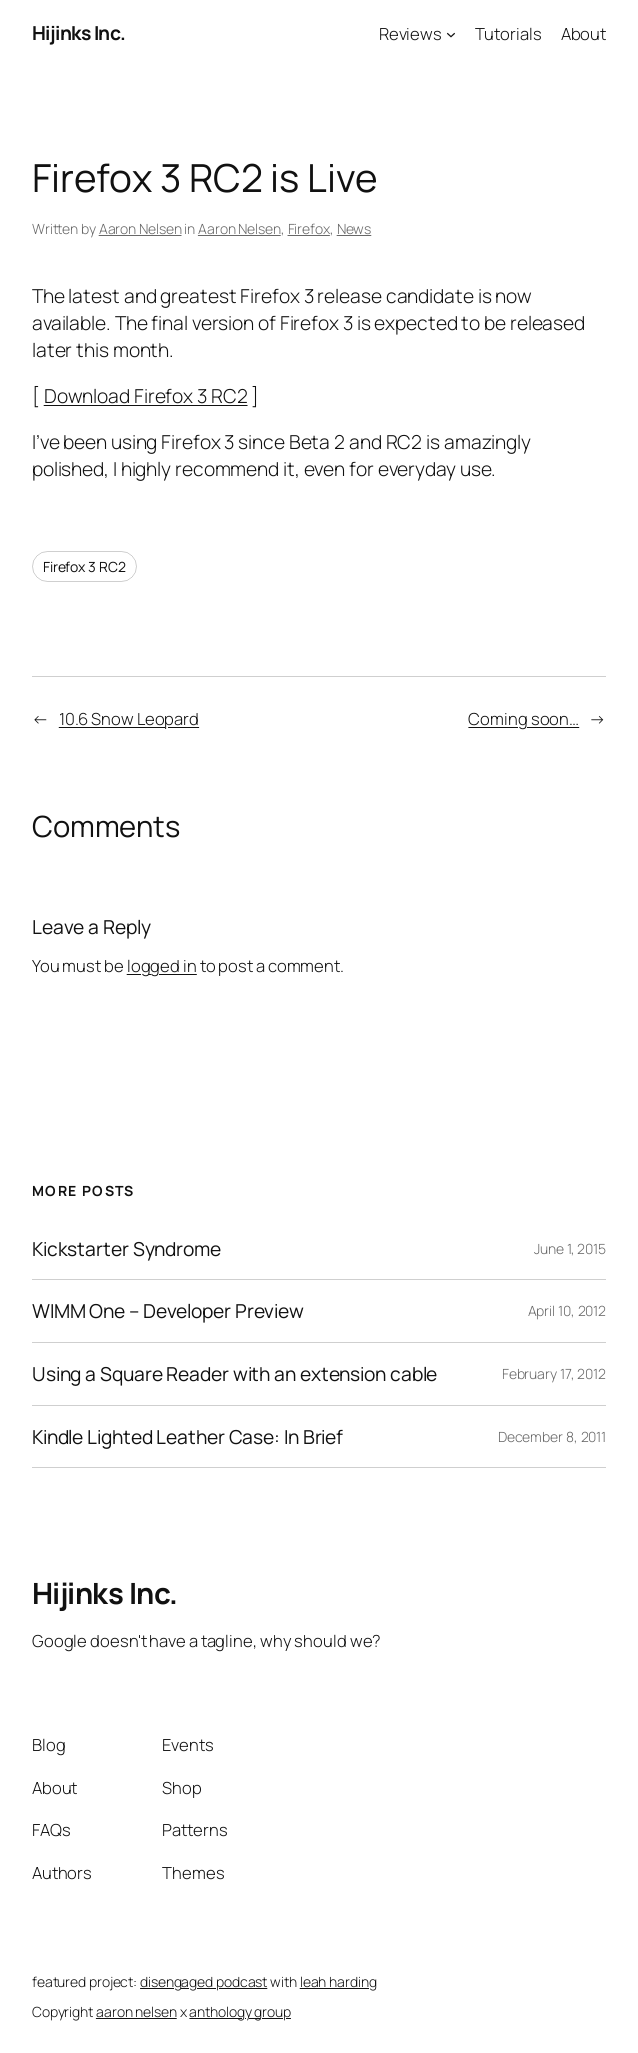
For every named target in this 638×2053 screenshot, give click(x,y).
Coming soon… (523, 718)
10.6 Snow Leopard (129, 718)
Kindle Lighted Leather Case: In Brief (187, 1437)
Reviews (410, 33)
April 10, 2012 (567, 1310)
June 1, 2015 (570, 1248)
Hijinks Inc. (79, 32)
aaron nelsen (136, 2011)
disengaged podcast (203, 1981)
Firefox (309, 228)
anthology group (240, 2011)
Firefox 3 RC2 (84, 566)
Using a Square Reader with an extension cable (235, 1374)
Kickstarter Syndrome (126, 1249)
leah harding (338, 1981)
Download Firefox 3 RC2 (146, 395)
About (584, 33)
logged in (162, 965)
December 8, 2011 (552, 1436)
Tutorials (508, 33)
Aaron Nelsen (140, 228)
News (354, 228)
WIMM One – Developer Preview (168, 1311)
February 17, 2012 (554, 1373)
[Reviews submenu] (451, 33)
